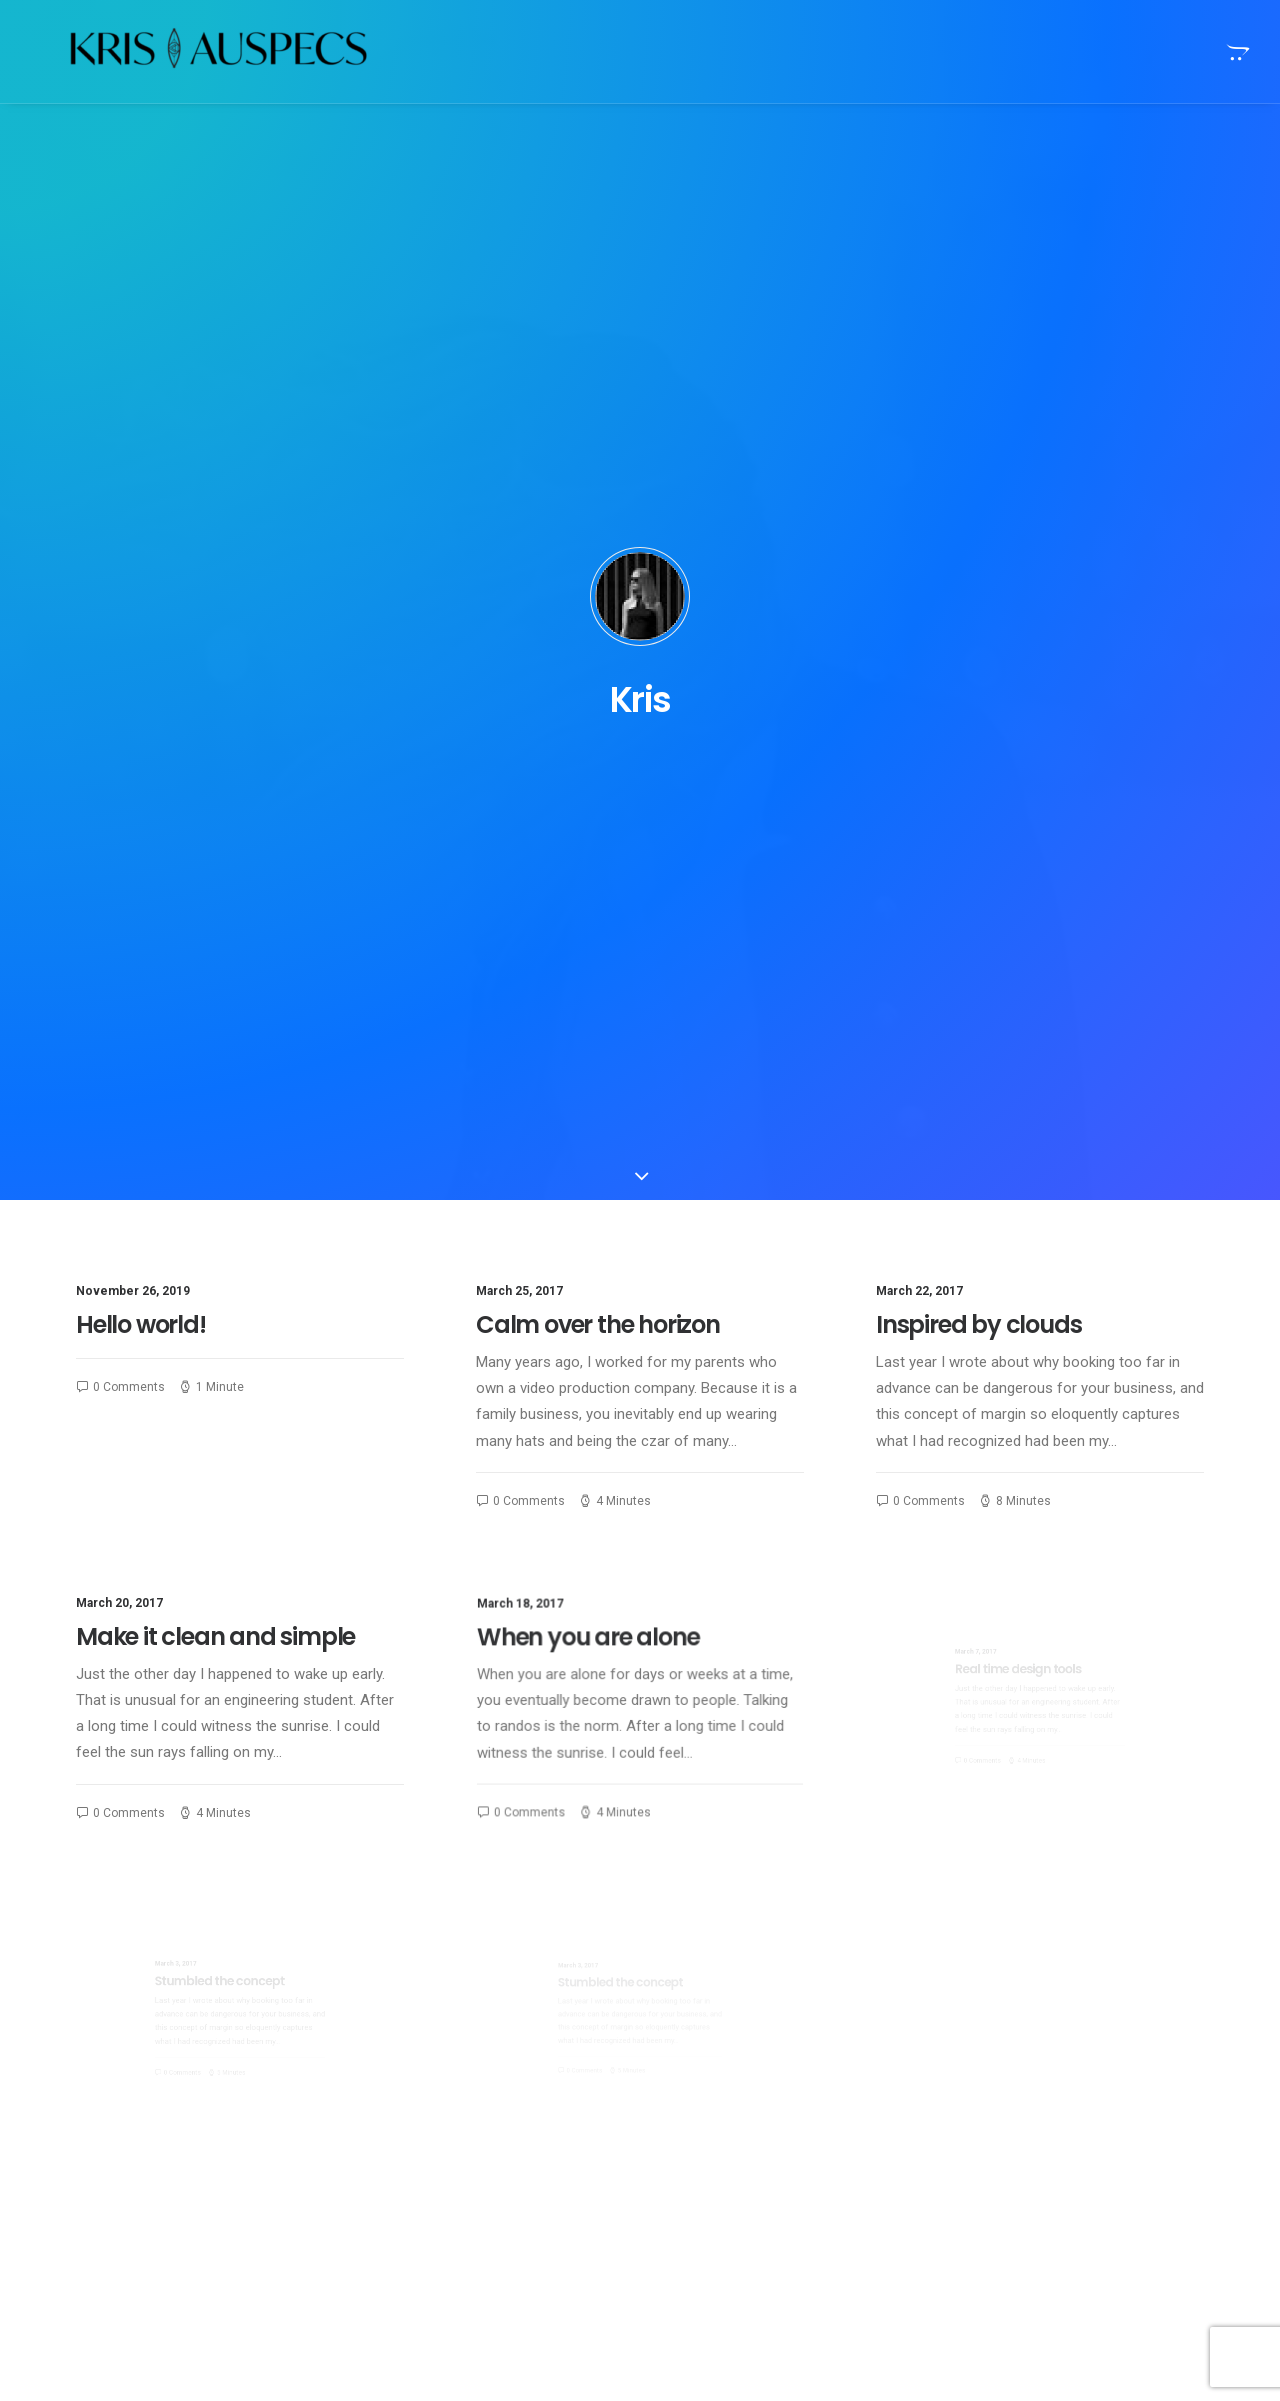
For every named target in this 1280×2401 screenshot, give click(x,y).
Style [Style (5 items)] (1065, 2118)
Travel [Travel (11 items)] (1005, 2150)
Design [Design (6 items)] (1005, 2054)
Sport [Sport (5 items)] (1003, 2118)
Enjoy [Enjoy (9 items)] (1070, 2054)
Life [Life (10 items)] (995, 2086)
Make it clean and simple (224, 916)
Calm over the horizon (598, 582)
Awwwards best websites (760, 2208)
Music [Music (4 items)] (1050, 2086)
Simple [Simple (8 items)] (1115, 2086)
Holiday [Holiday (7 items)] (1138, 2054)
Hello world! (141, 582)
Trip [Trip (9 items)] (1064, 2150)
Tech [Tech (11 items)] (1123, 2118)
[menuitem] (1236, 51)
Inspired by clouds (978, 582)
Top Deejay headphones (754, 2082)
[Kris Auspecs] (184, 51)
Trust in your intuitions (749, 2114)
